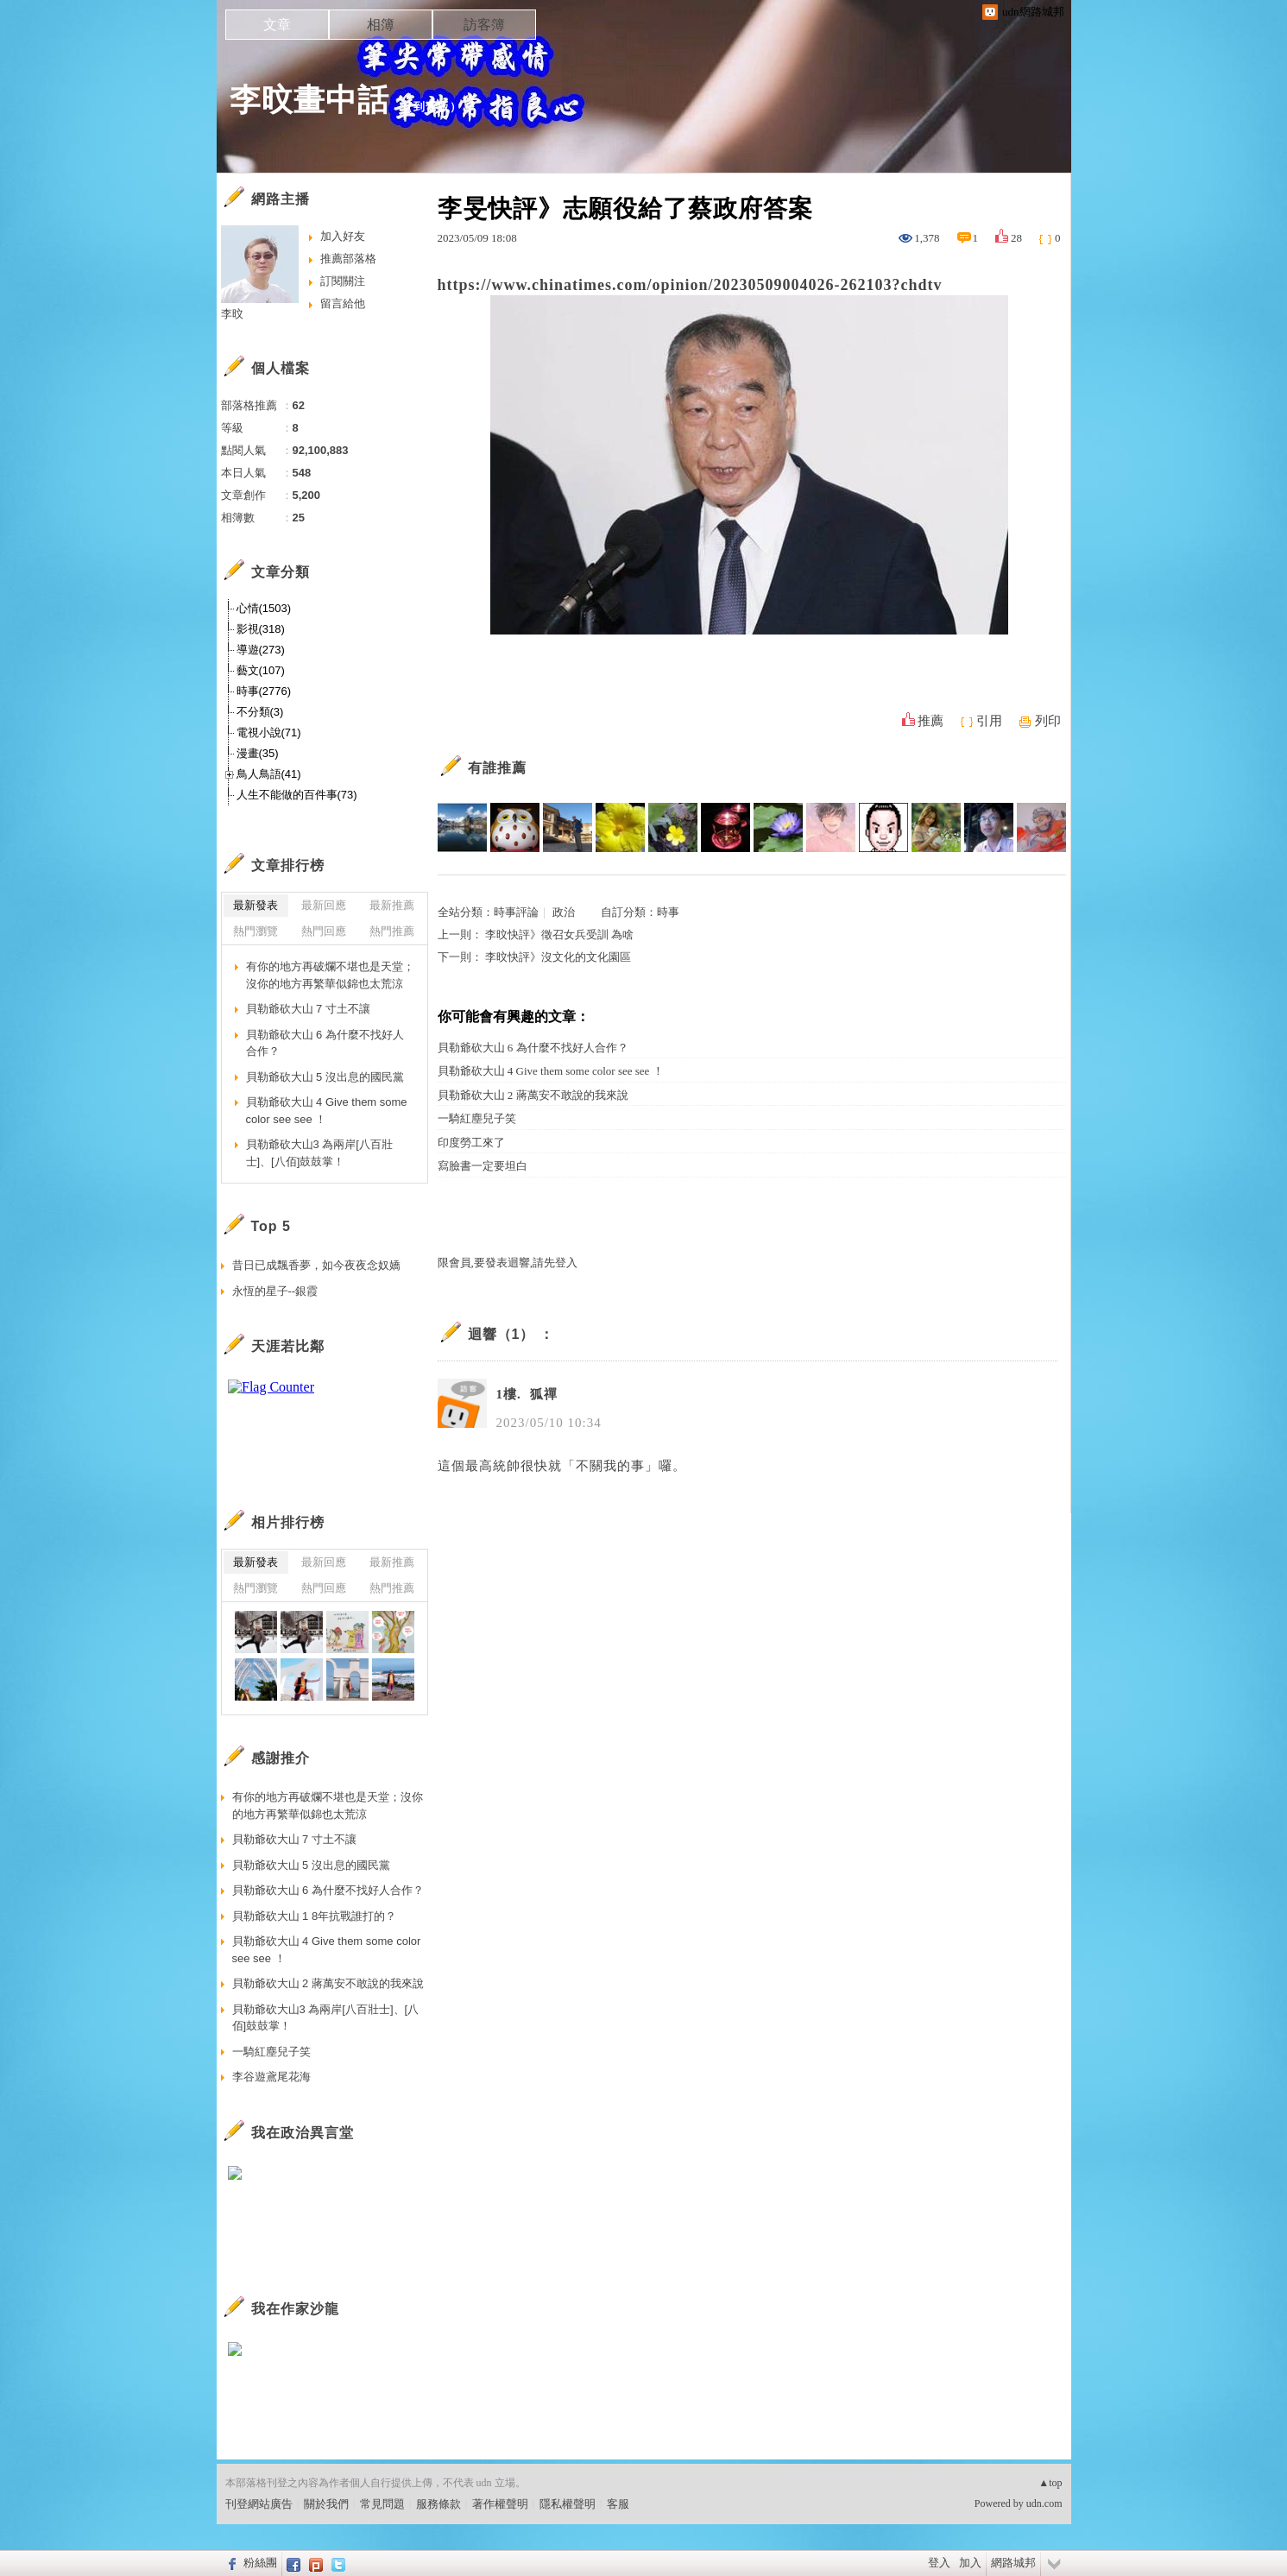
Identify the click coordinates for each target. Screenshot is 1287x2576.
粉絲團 (260, 2562)
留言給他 (342, 303)
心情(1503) (264, 608)
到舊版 (431, 106)
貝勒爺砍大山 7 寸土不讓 (308, 1008)
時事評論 (516, 912)
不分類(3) (260, 711)
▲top (1050, 2483)
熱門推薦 (391, 931)
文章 (277, 24)
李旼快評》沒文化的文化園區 (558, 956)
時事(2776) (264, 691)
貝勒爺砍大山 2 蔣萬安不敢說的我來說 (533, 1095)
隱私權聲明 (567, 2503)
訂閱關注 (342, 281)
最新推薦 (391, 905)
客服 (618, 2503)
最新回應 (323, 905)
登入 (939, 2562)
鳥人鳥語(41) (269, 773)
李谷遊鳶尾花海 (271, 2076)
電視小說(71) (269, 732)
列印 (1048, 721)
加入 (970, 2562)
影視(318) (261, 628)
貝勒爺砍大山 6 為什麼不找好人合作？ (533, 1047)
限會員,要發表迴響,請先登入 (508, 1262)
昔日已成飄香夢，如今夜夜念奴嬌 (316, 1265)
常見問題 (382, 2503)
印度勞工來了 (471, 1142)
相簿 (380, 24)
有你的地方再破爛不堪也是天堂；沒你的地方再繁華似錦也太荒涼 (330, 975)
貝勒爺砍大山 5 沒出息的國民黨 (325, 1076)
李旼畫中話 (309, 99)
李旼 (232, 313)
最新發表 (255, 905)
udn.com (1044, 2503)
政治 (563, 912)
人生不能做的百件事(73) (297, 794)
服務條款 (438, 2503)
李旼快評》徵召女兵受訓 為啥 (559, 934)
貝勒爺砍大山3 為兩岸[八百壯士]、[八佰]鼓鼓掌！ (319, 1153)
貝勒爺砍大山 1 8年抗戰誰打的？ (314, 1916)
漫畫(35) (258, 753)
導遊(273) (261, 649)
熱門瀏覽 (255, 931)
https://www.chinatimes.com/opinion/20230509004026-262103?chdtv (690, 285)
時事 (668, 912)
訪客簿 (484, 24)
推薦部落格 (348, 258)
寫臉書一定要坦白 (482, 1165)
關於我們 (326, 2503)
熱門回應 (323, 931)
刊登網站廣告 (259, 2503)
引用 (989, 721)
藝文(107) (261, 670)
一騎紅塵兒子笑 (477, 1118)
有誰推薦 (497, 768)
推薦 (930, 721)
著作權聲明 (500, 2503)
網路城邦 (1013, 2562)
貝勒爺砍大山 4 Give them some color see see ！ (551, 1070)
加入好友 (342, 236)
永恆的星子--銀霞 (275, 1291)
